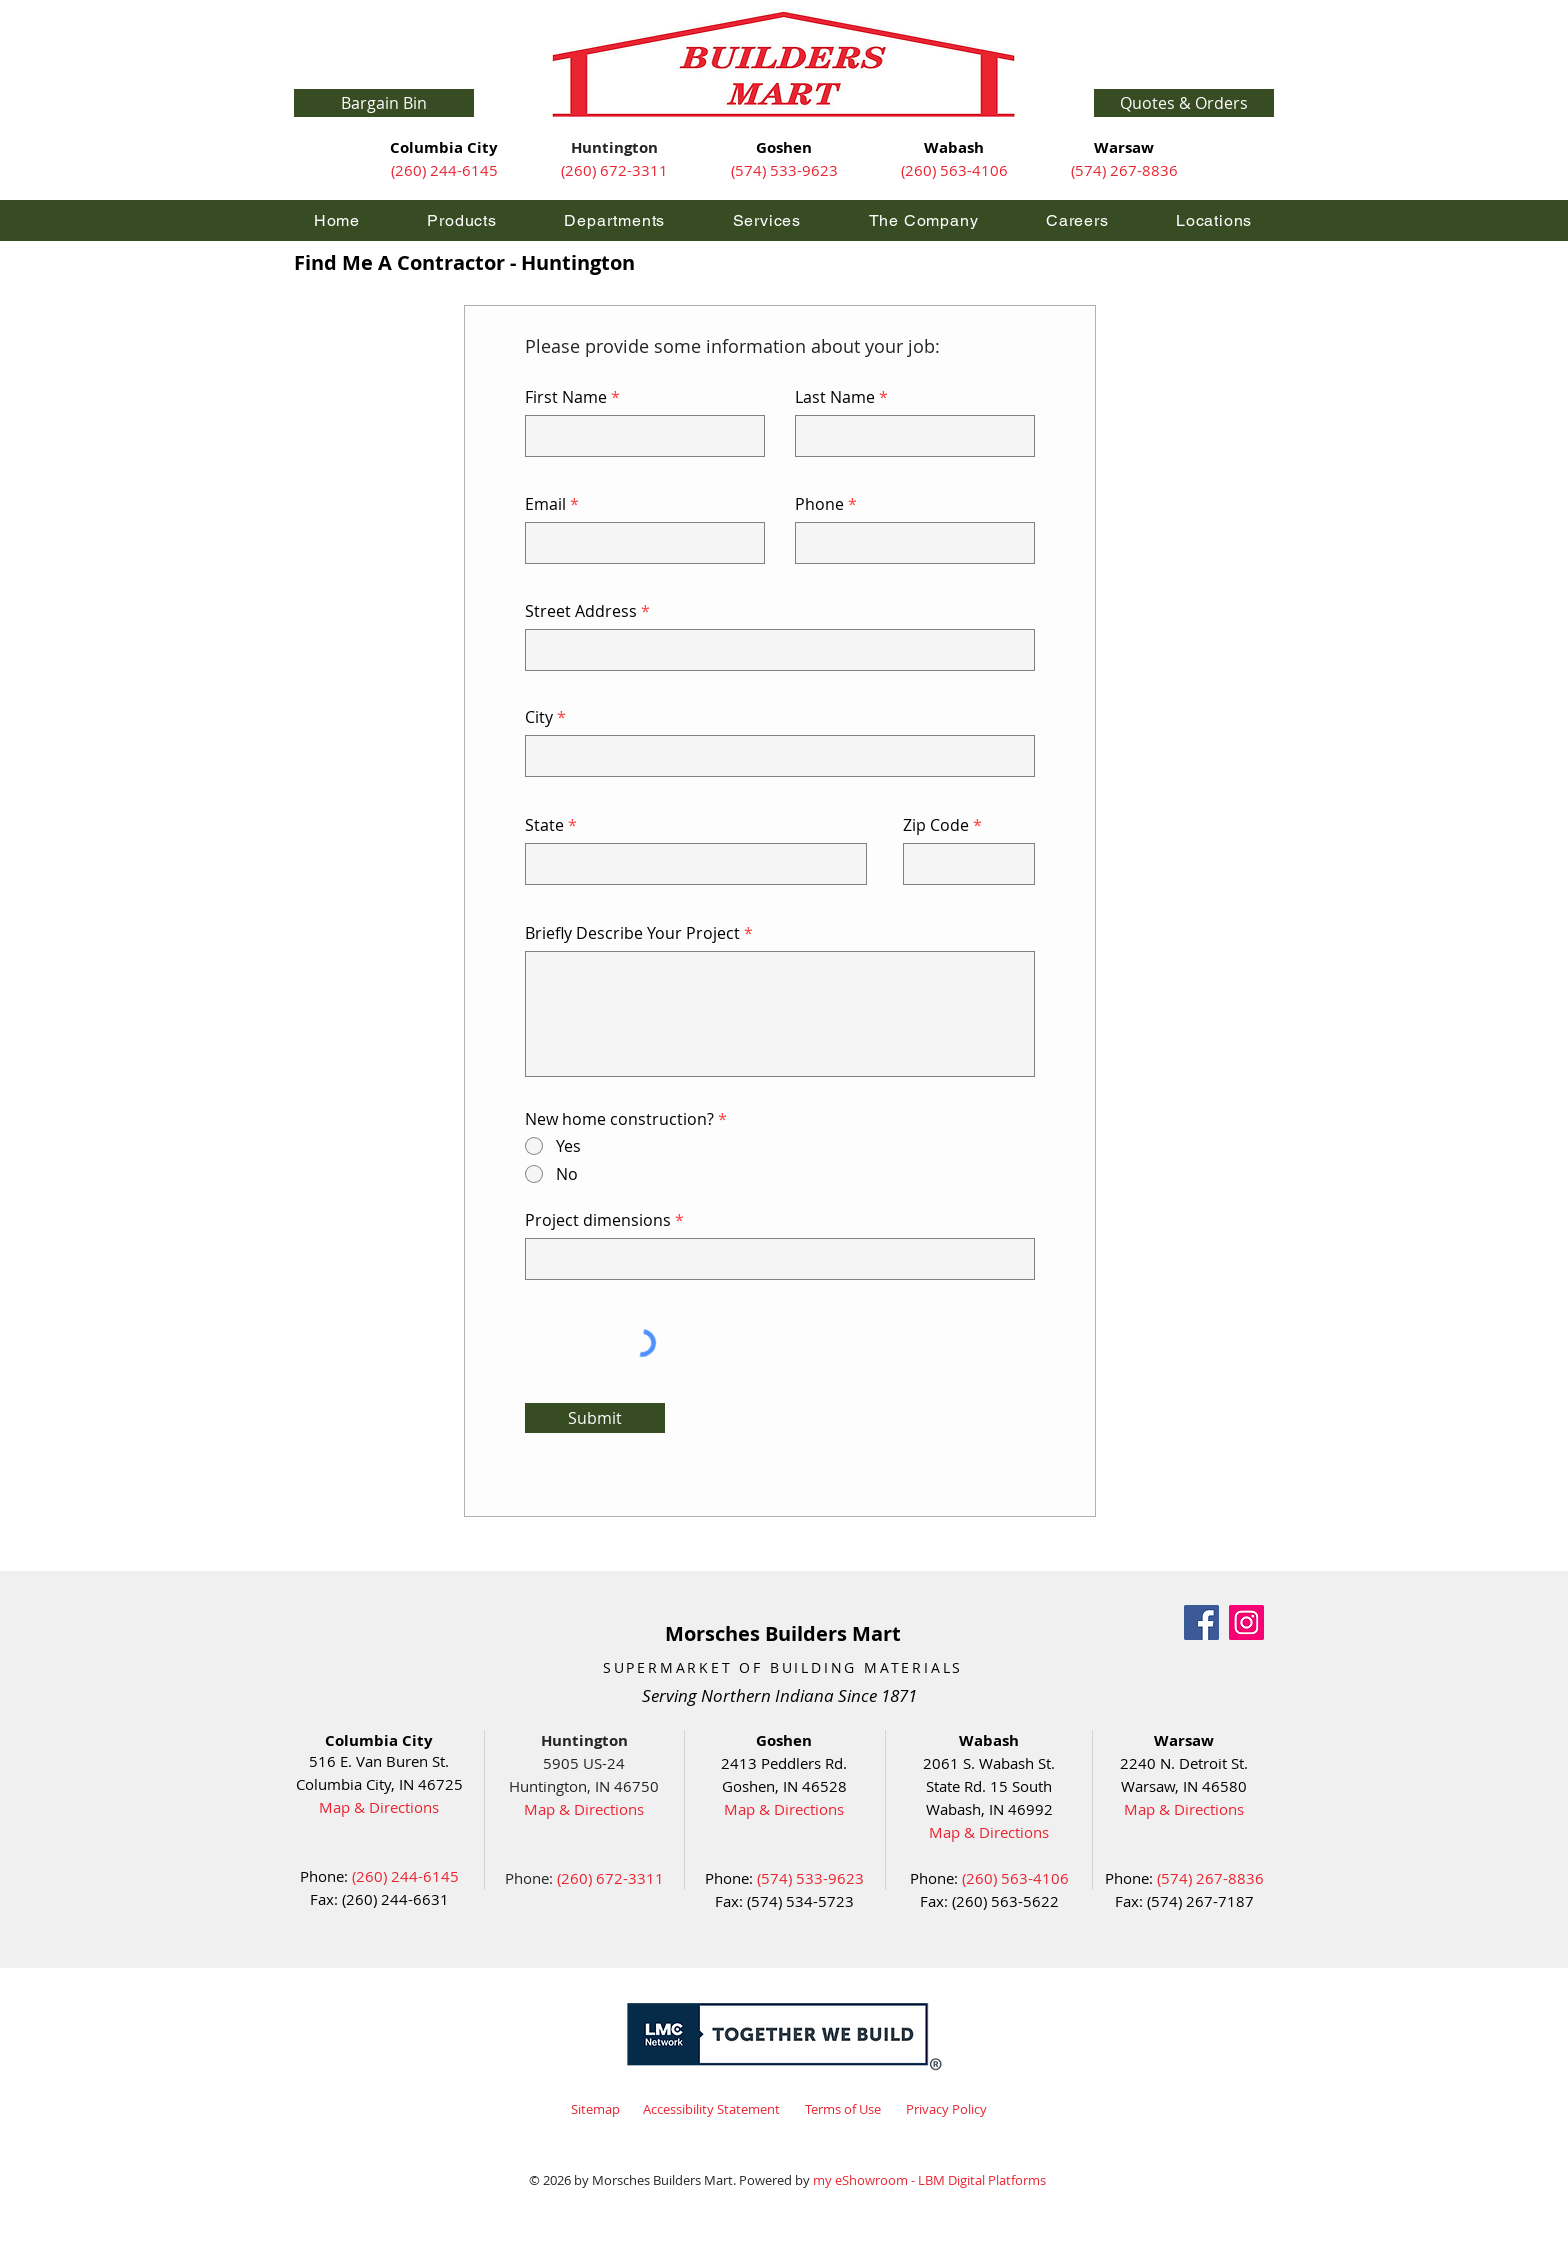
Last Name (835, 397)
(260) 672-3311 (614, 170)
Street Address (581, 611)
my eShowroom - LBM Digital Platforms (929, 2180)
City (539, 717)
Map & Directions (379, 1807)
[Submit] (595, 1418)
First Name (566, 397)
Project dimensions (598, 1220)
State (544, 825)
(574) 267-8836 (1124, 170)
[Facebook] (1201, 1622)
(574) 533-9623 (784, 170)
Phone (819, 504)
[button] (1184, 103)
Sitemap (595, 2109)
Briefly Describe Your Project (632, 933)
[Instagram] (1246, 1622)
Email (545, 504)
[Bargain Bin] (384, 103)
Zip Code (936, 825)
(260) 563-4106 (954, 170)
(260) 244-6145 (444, 170)
